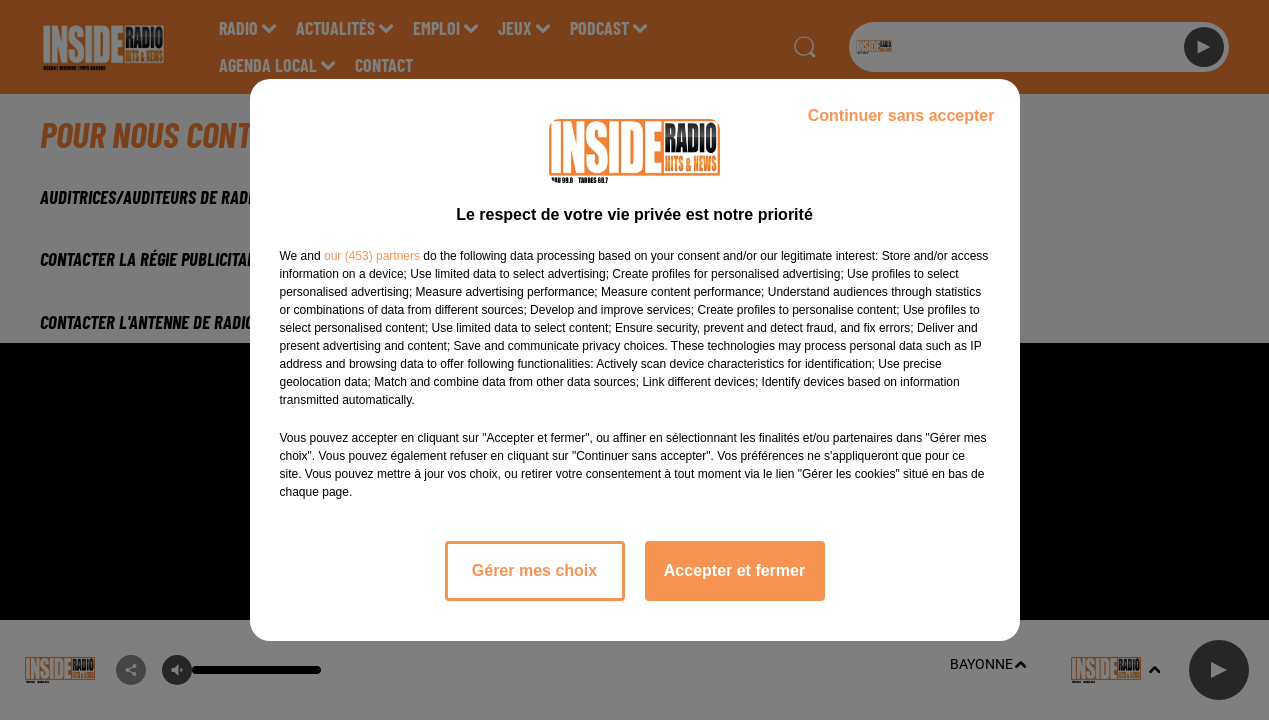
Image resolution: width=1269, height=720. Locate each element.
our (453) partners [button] (372, 256)
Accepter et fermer (734, 570)
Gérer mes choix (534, 570)
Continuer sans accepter (901, 115)
